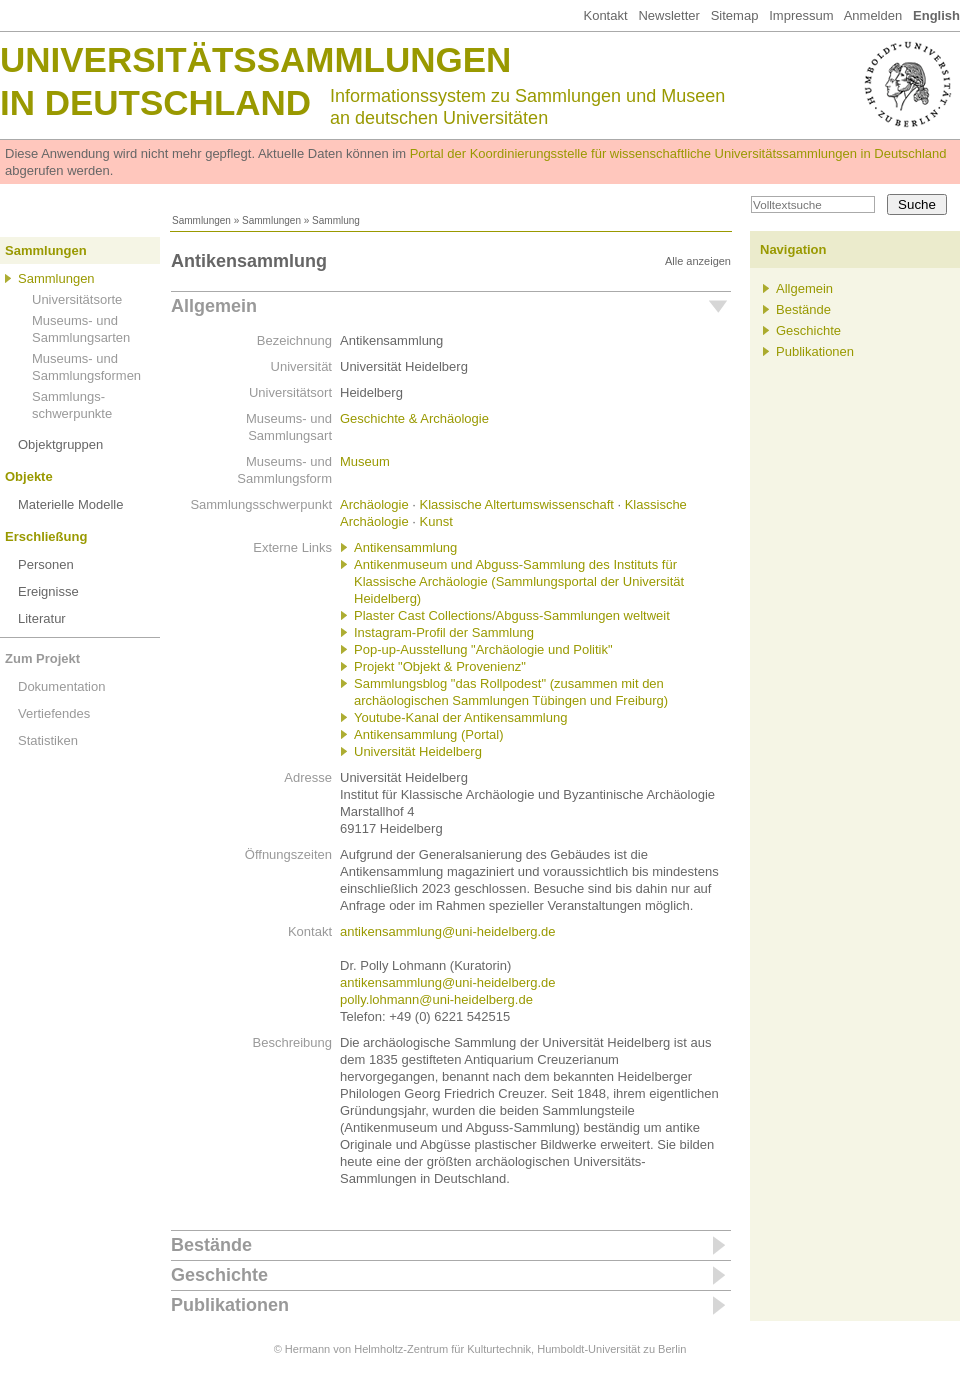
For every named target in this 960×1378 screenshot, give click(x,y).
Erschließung (46, 536)
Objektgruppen (60, 444)
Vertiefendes (54, 713)
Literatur (42, 618)
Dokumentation (61, 686)
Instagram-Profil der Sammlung (444, 632)
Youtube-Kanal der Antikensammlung (460, 717)
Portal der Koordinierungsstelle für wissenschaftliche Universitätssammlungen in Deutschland (678, 153)
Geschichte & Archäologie (414, 418)
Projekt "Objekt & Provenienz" (440, 666)
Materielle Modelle (71, 504)
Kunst (436, 521)
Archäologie (374, 504)
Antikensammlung (405, 547)
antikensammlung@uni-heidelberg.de (448, 931)
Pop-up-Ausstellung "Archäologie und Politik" (483, 649)
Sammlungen (201, 220)
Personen (46, 564)
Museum (365, 461)
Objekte (29, 476)
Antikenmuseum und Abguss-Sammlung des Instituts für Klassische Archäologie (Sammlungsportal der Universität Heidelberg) (519, 581)
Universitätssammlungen (255, 59)
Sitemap (735, 15)
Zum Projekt (42, 658)
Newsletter (668, 15)
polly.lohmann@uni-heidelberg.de (436, 999)
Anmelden (873, 15)
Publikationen (230, 1305)
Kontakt (605, 15)
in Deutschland (155, 102)
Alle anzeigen (698, 261)
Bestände (211, 1245)
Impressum (801, 15)
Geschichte (219, 1275)
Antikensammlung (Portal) (429, 734)
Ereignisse (48, 591)
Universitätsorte (77, 299)
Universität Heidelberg (418, 751)
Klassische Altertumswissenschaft (517, 504)
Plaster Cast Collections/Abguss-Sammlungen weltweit (512, 615)
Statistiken (48, 740)
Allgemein (214, 306)
